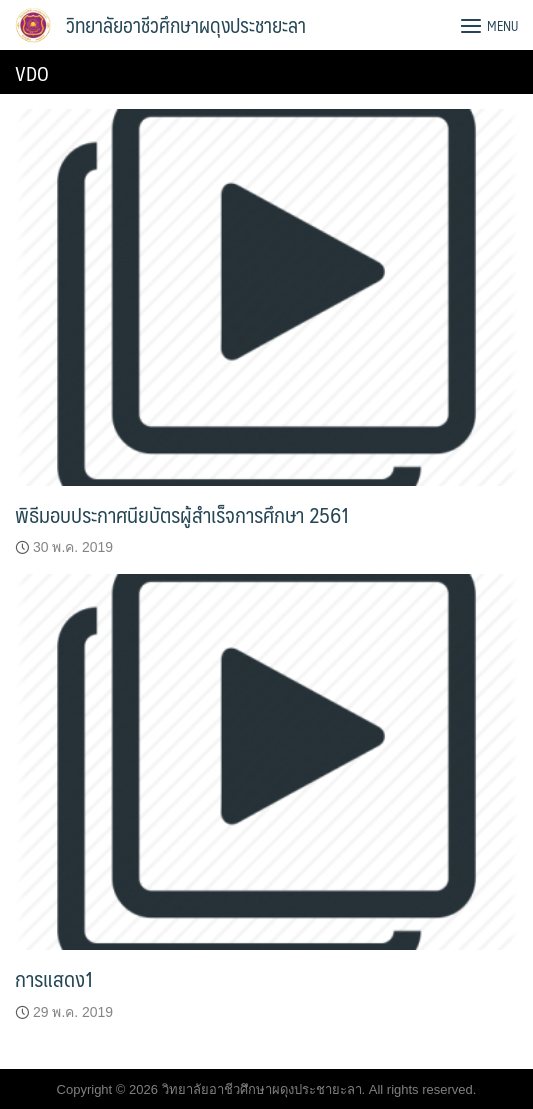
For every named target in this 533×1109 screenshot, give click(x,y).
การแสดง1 (54, 978)
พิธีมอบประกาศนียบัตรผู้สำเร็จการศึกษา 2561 (182, 514)
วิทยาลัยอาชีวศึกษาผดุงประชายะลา (186, 25)
